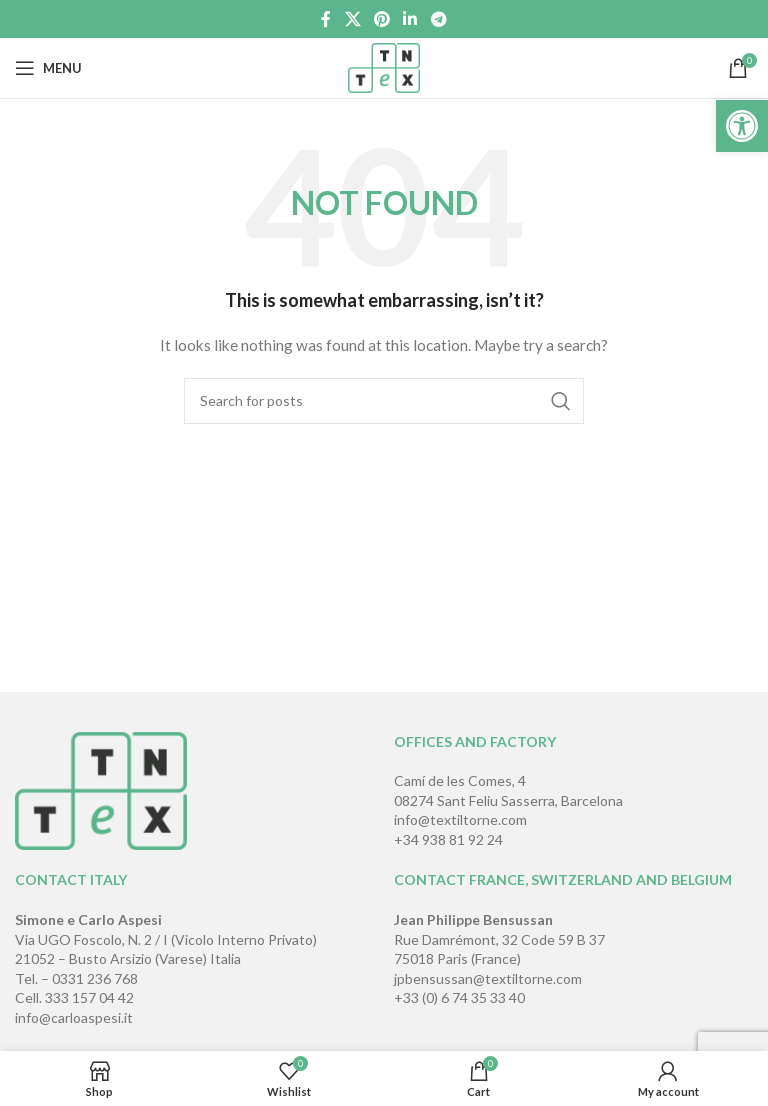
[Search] (384, 401)
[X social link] (352, 19)
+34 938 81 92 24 (448, 839)
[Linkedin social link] (410, 19)
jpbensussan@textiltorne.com (488, 978)
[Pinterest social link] (381, 19)
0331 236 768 (95, 978)
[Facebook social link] (326, 19)
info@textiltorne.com (460, 819)
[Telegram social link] (438, 19)
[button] (742, 126)
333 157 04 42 (89, 997)
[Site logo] (384, 66)
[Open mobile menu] (48, 68)
